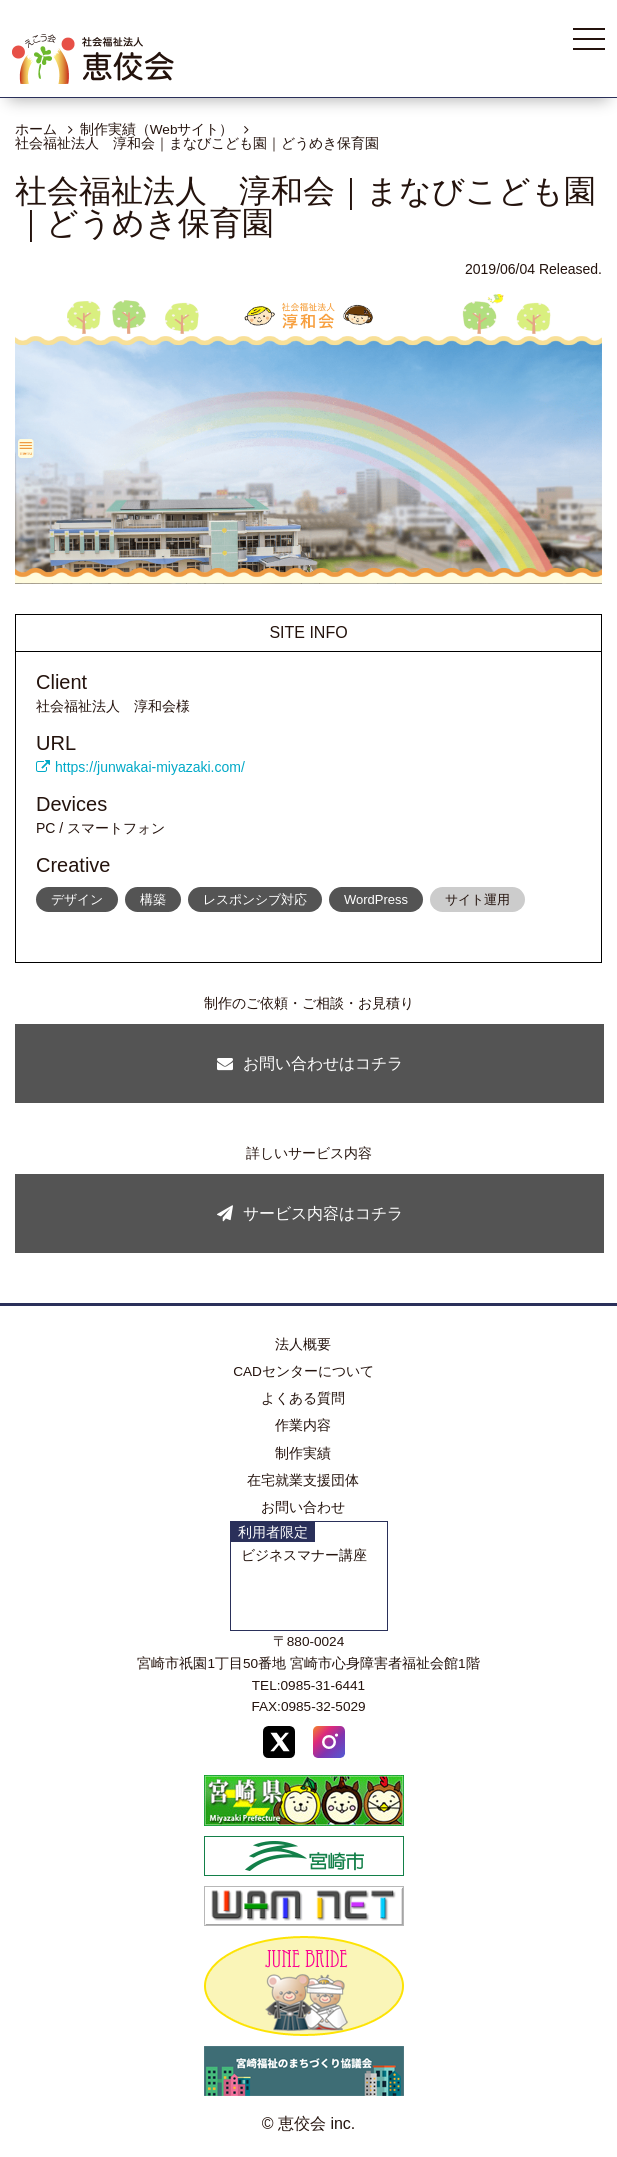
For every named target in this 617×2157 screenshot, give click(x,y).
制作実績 (303, 1453)
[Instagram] (329, 1745)
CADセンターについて (303, 1371)
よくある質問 (303, 1398)
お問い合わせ (303, 1507)
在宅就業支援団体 (303, 1480)
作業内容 (303, 1425)
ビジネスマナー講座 (304, 1555)
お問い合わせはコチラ (310, 1063)
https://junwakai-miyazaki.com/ (140, 767)
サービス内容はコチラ (310, 1213)
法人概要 (303, 1344)
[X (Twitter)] (279, 1745)
